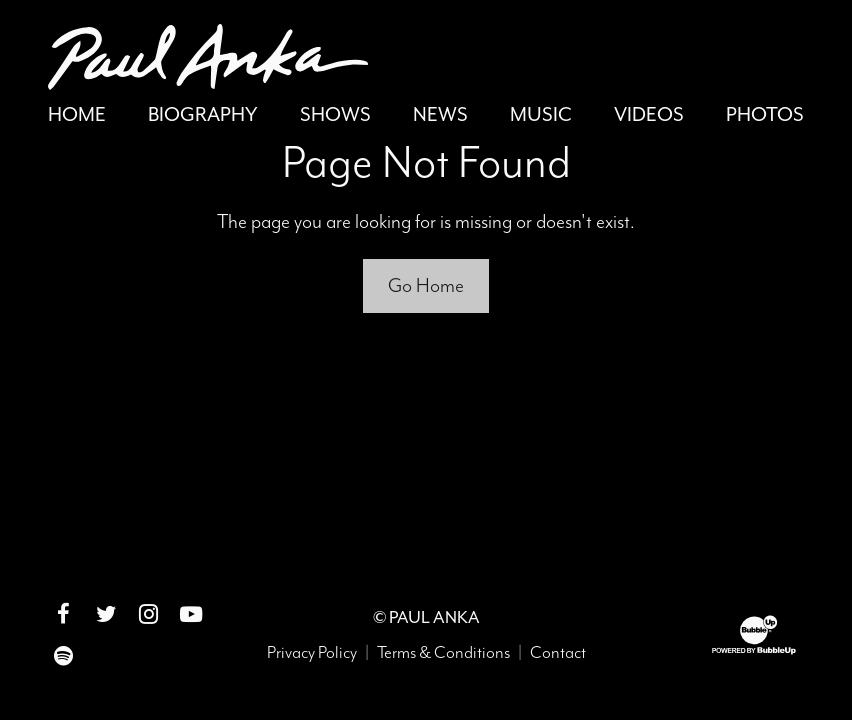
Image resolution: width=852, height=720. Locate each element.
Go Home (426, 285)
